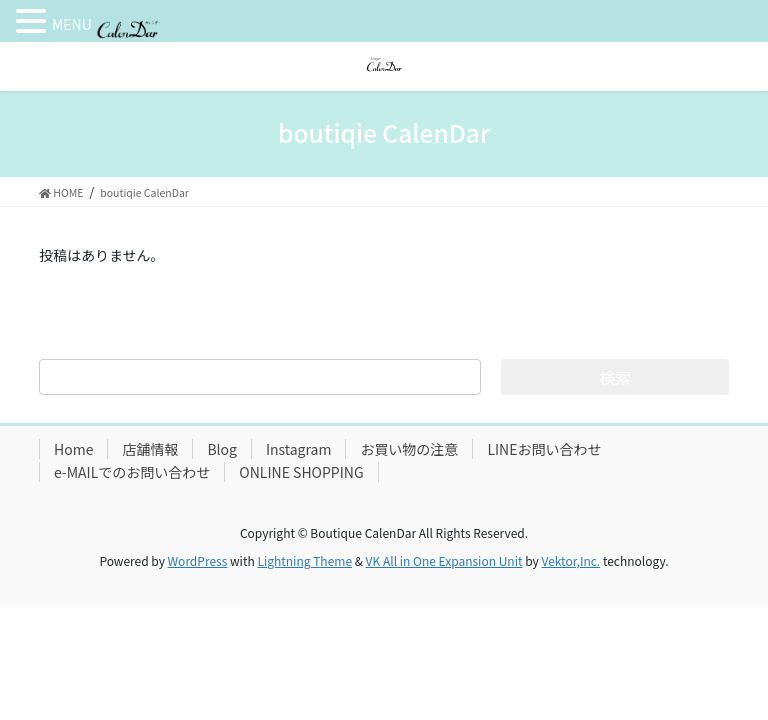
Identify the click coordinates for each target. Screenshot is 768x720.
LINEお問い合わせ (544, 449)
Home (73, 449)
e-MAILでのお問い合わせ (132, 472)
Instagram (298, 449)
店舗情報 (150, 449)
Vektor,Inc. (570, 560)
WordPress (198, 560)
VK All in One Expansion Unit (444, 560)
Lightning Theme (304, 560)
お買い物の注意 (409, 449)
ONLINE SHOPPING (301, 472)
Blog (222, 449)
